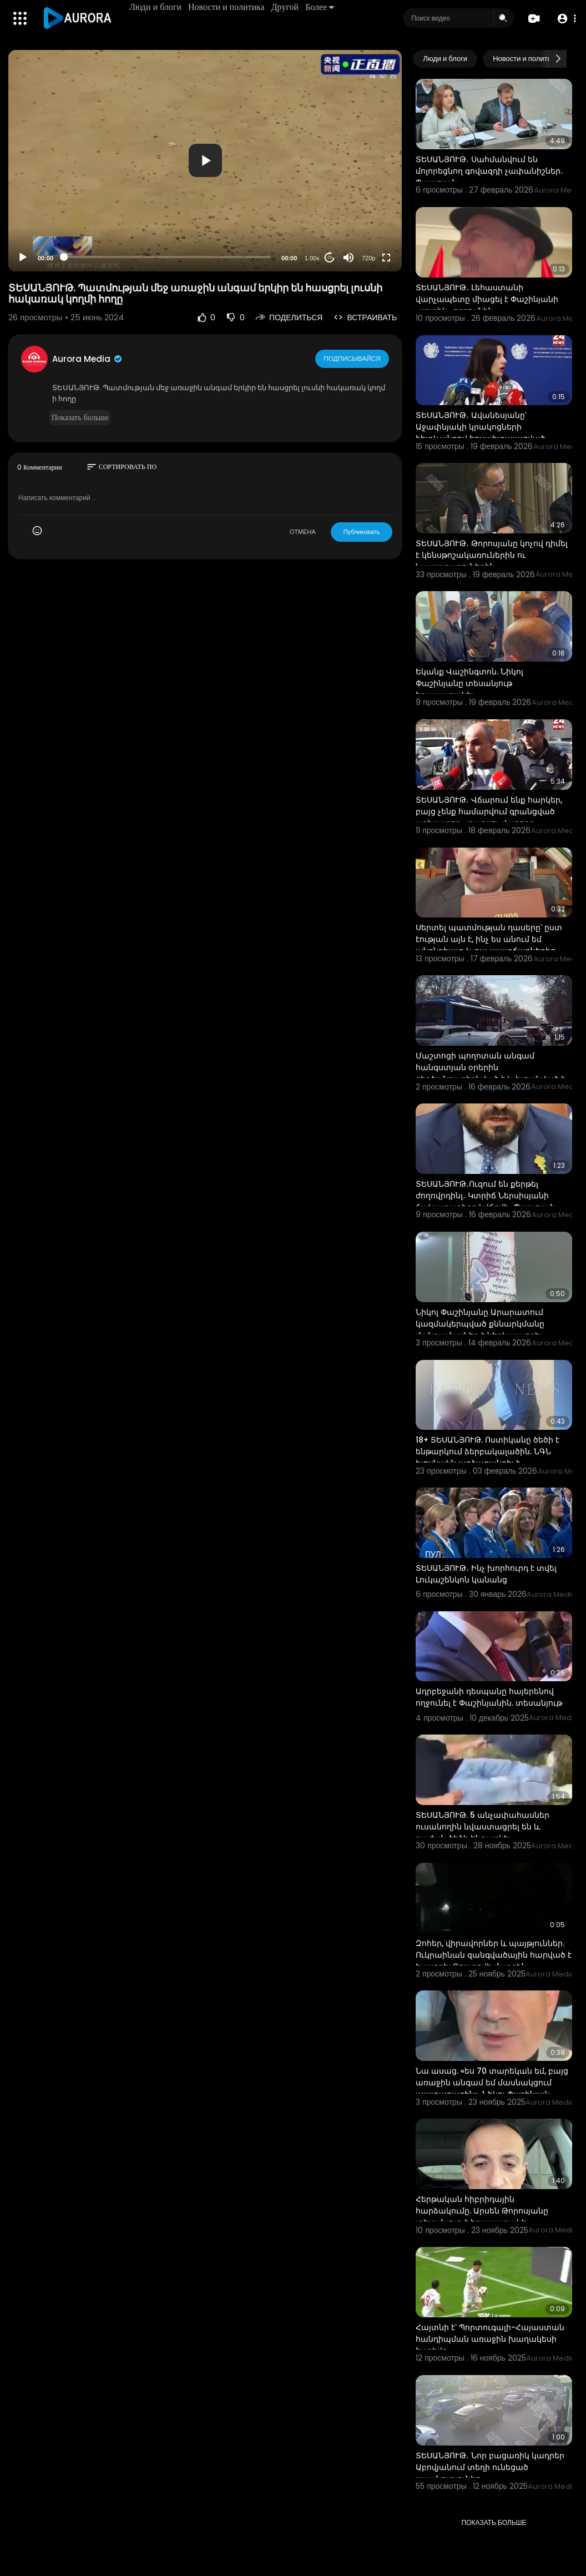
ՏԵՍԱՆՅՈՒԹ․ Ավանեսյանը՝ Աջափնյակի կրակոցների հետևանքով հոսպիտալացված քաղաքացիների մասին (480, 433)
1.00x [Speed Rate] (312, 258)
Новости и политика (227, 7)
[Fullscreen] (386, 257)
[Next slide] (558, 59)
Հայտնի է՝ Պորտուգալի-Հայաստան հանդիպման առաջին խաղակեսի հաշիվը (490, 2339)
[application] (205, 160)
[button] (565, 18)
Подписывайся (352, 358)
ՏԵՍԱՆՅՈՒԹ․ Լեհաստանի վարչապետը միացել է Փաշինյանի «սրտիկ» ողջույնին (487, 299)
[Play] (22, 257)
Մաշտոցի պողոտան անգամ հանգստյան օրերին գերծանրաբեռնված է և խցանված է (490, 1067)
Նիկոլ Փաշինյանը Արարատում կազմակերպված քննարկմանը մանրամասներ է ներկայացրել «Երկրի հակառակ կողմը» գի (480, 1330)
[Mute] (348, 257)
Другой (286, 7)
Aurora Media (87, 359)
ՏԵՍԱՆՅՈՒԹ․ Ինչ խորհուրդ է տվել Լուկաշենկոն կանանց (486, 1573)
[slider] (167, 257)
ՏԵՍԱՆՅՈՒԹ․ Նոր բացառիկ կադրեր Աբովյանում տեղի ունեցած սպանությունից (490, 2467)
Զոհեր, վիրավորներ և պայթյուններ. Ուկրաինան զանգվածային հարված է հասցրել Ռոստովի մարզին (494, 1955)
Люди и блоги (156, 7)
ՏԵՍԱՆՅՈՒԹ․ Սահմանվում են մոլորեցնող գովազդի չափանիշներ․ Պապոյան (489, 171)
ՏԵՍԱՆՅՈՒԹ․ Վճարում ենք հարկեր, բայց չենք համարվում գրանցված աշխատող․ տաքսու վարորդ (489, 811)
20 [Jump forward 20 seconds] (329, 257)
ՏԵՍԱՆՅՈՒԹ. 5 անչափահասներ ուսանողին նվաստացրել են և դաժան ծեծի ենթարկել (482, 1826)
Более (320, 7)
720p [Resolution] (368, 258)
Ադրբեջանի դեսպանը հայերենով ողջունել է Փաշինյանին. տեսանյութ (489, 1697)
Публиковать (361, 531)
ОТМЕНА (303, 531)
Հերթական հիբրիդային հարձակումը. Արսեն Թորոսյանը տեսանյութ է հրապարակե (482, 2211)
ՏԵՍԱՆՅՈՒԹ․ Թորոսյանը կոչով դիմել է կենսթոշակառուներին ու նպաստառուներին (492, 555)
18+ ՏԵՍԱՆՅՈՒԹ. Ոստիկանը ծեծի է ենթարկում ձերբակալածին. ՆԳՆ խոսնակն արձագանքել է (487, 1451)
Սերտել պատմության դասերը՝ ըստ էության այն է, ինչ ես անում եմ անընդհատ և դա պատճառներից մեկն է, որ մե (489, 945)
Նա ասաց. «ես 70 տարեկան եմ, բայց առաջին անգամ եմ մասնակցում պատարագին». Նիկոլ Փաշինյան (492, 2082)
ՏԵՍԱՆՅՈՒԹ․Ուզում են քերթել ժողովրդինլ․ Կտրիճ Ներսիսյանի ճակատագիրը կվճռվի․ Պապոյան (485, 1195)
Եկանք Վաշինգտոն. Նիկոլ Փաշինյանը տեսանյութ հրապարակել (469, 683)
